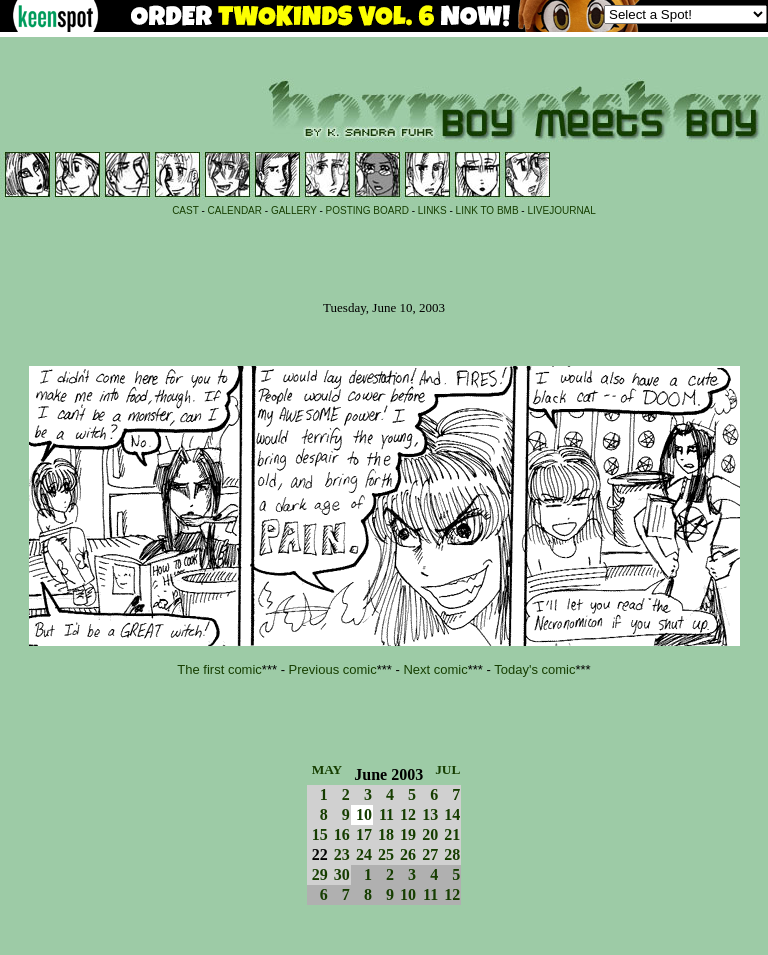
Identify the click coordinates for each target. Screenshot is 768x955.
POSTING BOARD (367, 210)
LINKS (432, 210)
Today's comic (534, 669)
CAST (185, 210)
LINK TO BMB (487, 210)
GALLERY (294, 210)
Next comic (435, 669)
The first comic (219, 669)
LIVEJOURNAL (561, 210)
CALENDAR (235, 210)
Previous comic (333, 669)
